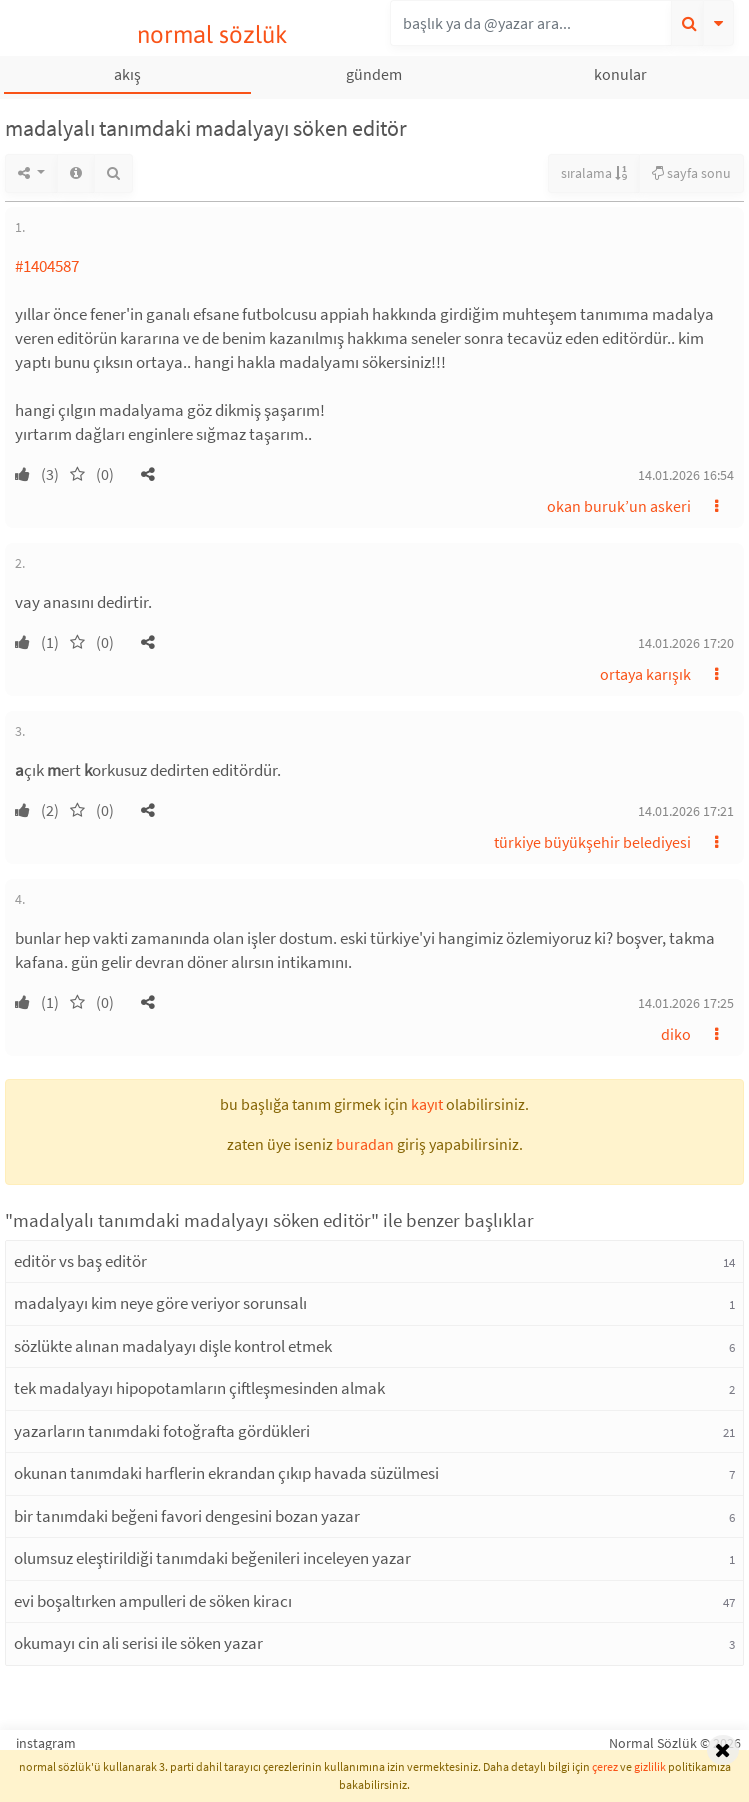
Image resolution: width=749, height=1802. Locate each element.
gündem (374, 74)
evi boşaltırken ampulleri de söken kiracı (153, 1601)
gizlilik (650, 1766)
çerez (605, 1766)
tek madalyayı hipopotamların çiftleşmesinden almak (199, 1388)
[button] (148, 474)
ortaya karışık (645, 674)
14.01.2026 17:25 (686, 1003)
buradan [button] (365, 1144)
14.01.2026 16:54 (686, 475)
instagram (46, 1743)
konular (620, 74)
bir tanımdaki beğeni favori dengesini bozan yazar (187, 1516)
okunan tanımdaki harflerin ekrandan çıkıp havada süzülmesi (226, 1473)
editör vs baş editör (80, 1261)
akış (127, 74)
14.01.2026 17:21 (686, 811)
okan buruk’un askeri (619, 506)
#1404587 (47, 266)
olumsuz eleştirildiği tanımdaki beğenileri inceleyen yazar (212, 1558)
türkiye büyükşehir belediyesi (592, 842)
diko (676, 1034)
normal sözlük (212, 34)
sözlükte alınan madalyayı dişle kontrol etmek (173, 1346)
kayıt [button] (427, 1104)
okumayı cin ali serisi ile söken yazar (138, 1643)
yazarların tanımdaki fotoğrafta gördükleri (162, 1431)
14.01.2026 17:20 (686, 643)
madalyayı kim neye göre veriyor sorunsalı (160, 1303)
